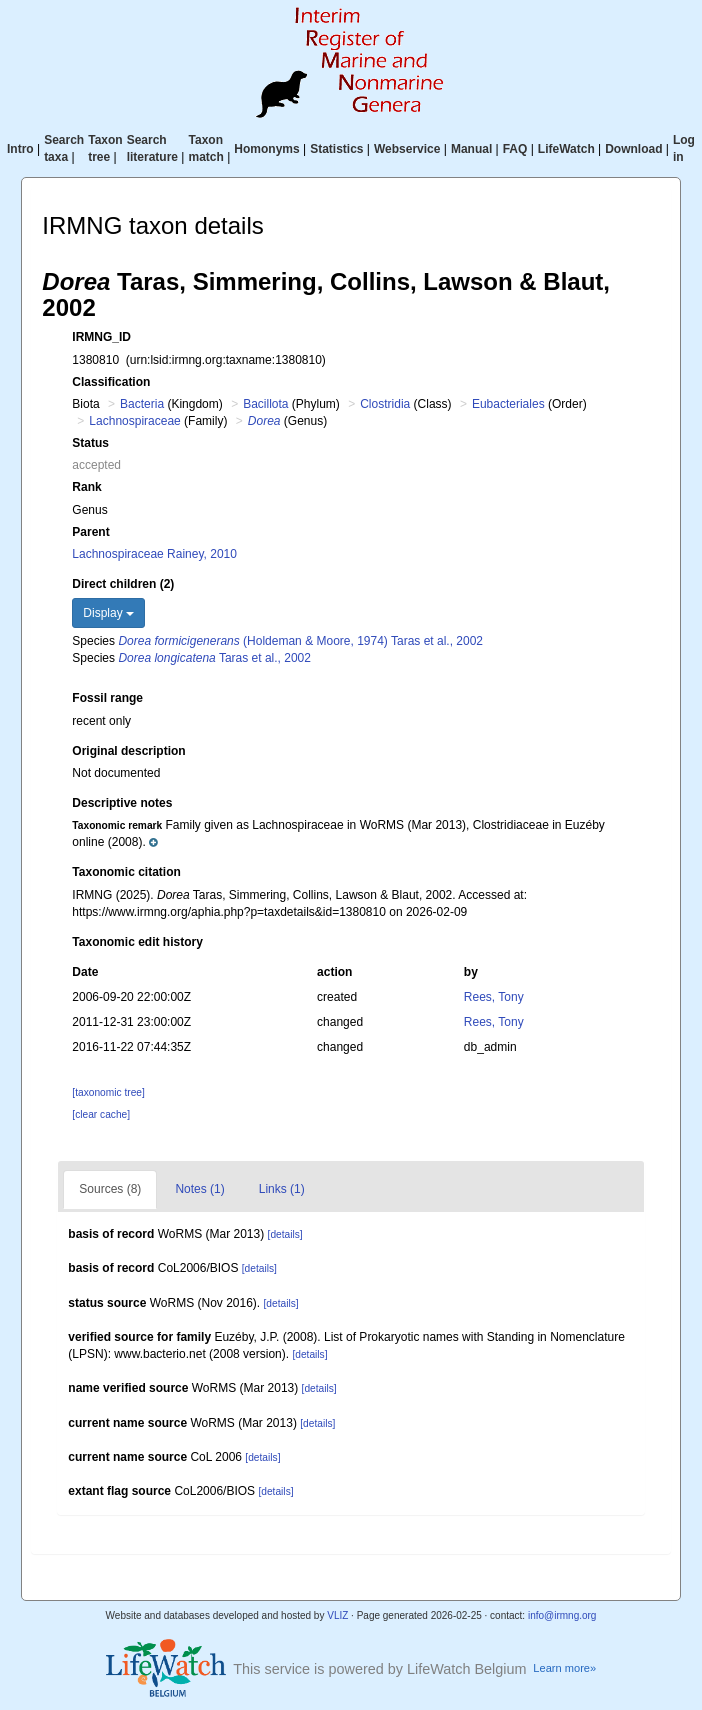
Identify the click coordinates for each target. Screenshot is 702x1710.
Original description (128, 751)
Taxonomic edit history (137, 942)
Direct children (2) (123, 584)
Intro (20, 149)
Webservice (407, 149)
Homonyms (266, 149)
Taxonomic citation (126, 872)
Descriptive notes (122, 803)
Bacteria (142, 404)
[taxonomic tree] (108, 1092)
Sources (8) (110, 1189)
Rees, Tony (494, 997)
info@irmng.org (562, 1615)
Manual (471, 149)
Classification (111, 382)
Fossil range (107, 698)
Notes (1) (199, 1189)
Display (108, 613)
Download (633, 149)
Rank (86, 487)
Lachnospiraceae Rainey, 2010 (154, 554)
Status (90, 443)
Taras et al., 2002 (214, 658)
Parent (90, 532)
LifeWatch (566, 149)
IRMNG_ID (101, 337)
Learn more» (564, 1668)
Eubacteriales (508, 404)
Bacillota (265, 404)
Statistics (336, 149)
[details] (285, 1234)
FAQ (515, 149)
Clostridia (385, 404)
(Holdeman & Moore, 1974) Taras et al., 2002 (300, 641)
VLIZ (337, 1615)
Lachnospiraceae (134, 421)
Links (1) (282, 1189)
